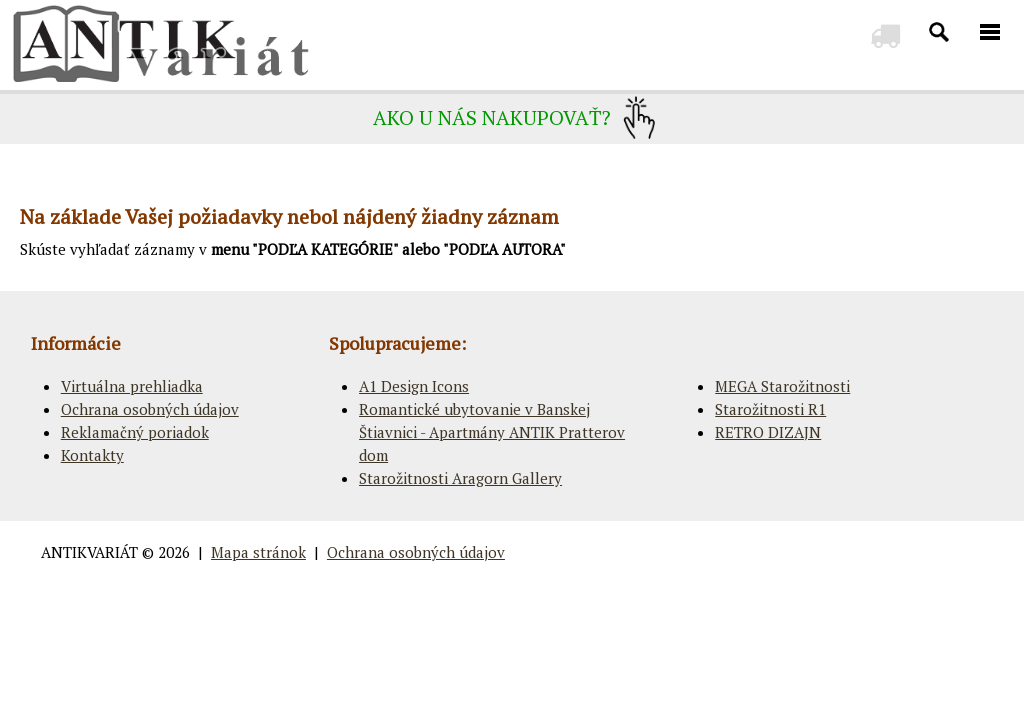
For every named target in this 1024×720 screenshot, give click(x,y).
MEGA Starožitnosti (782, 386)
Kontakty (92, 455)
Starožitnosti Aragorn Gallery (460, 478)
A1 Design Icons (414, 386)
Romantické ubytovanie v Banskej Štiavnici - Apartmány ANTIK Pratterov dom (492, 432)
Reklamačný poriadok (135, 432)
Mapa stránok (258, 552)
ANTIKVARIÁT (89, 552)
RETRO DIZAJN (768, 432)
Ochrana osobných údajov (150, 409)
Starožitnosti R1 (770, 409)
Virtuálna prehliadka (132, 386)
